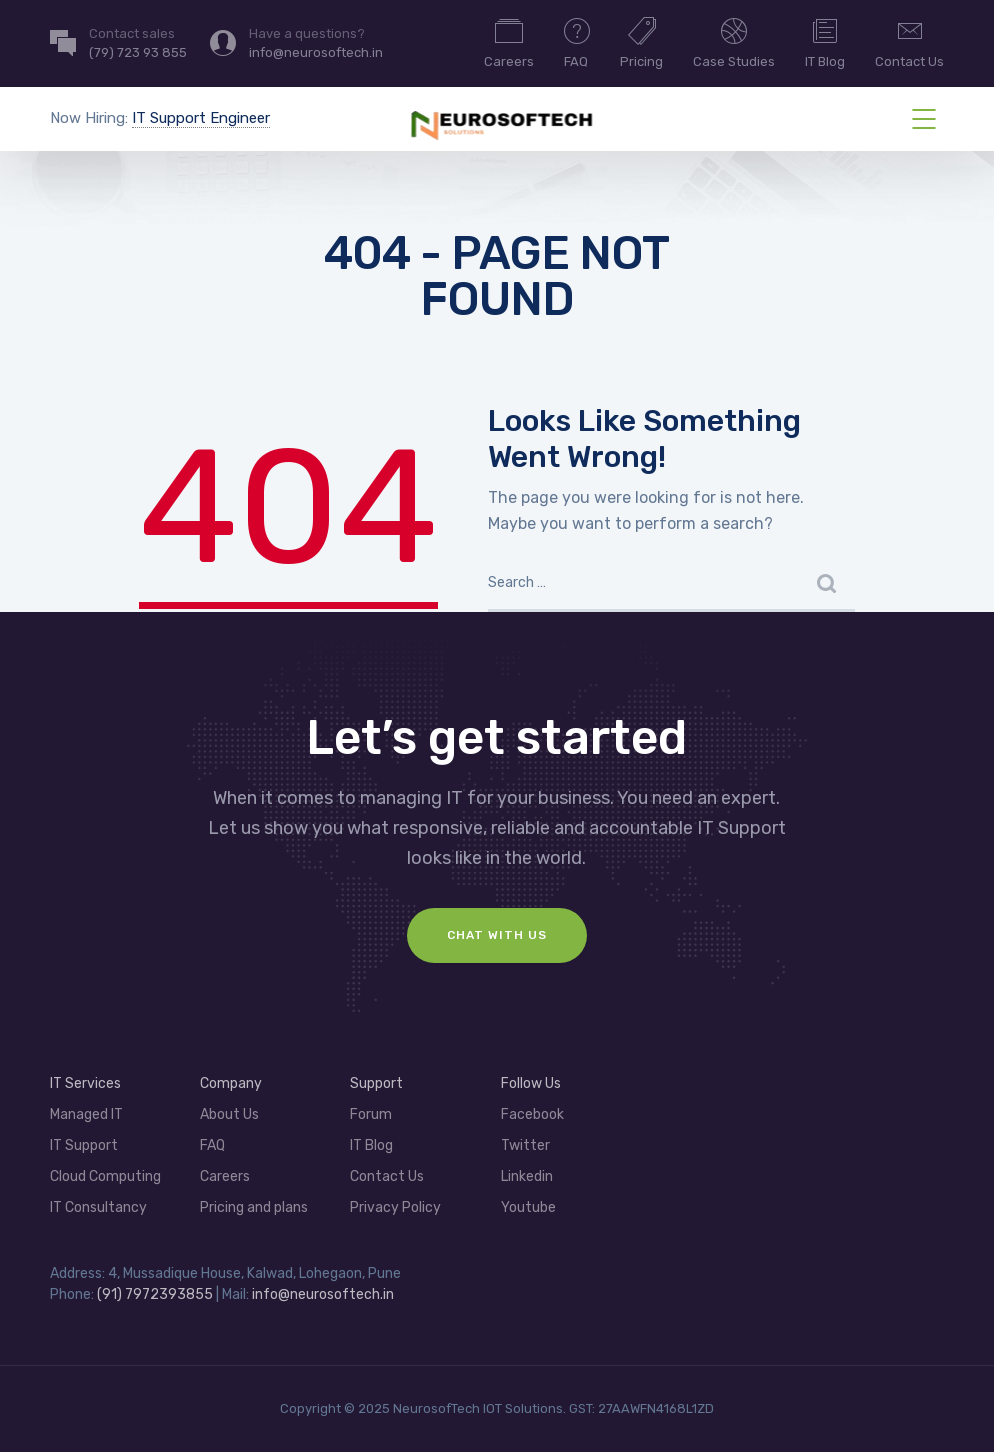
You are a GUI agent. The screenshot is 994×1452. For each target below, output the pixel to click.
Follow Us (531, 1083)
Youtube (528, 1207)
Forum (371, 1114)
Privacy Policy (395, 1207)
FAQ (577, 42)
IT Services (85, 1083)
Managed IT (86, 1114)
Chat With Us (497, 935)
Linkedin (527, 1176)
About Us (229, 1114)
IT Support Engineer (201, 118)
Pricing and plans (254, 1207)
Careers (509, 42)
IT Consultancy (98, 1207)
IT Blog (825, 42)
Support (376, 1083)
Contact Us (909, 42)
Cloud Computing (105, 1176)
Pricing (641, 42)
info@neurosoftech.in (323, 1294)
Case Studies (734, 42)
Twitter (525, 1145)
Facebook (532, 1114)
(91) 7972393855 (156, 1294)
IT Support (84, 1145)
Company (231, 1083)
